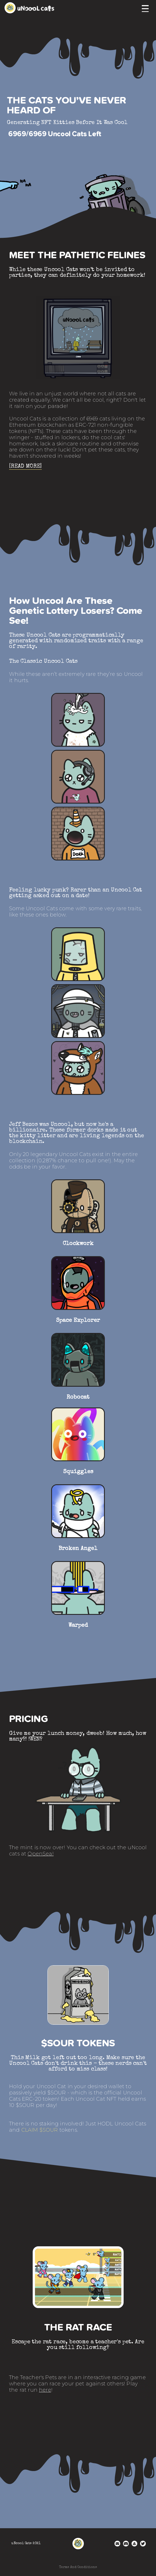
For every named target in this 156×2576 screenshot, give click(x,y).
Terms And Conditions (78, 2567)
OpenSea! (40, 1854)
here (45, 2390)
